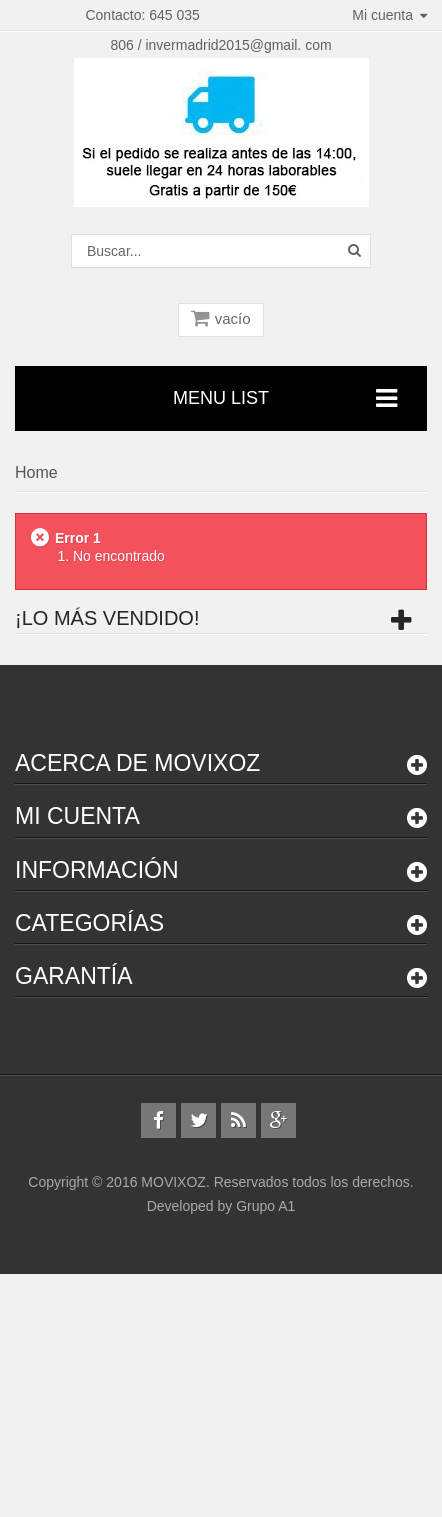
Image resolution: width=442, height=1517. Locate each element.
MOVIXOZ (173, 1182)
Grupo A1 (265, 1206)
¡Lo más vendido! (107, 618)
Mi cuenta (77, 816)
